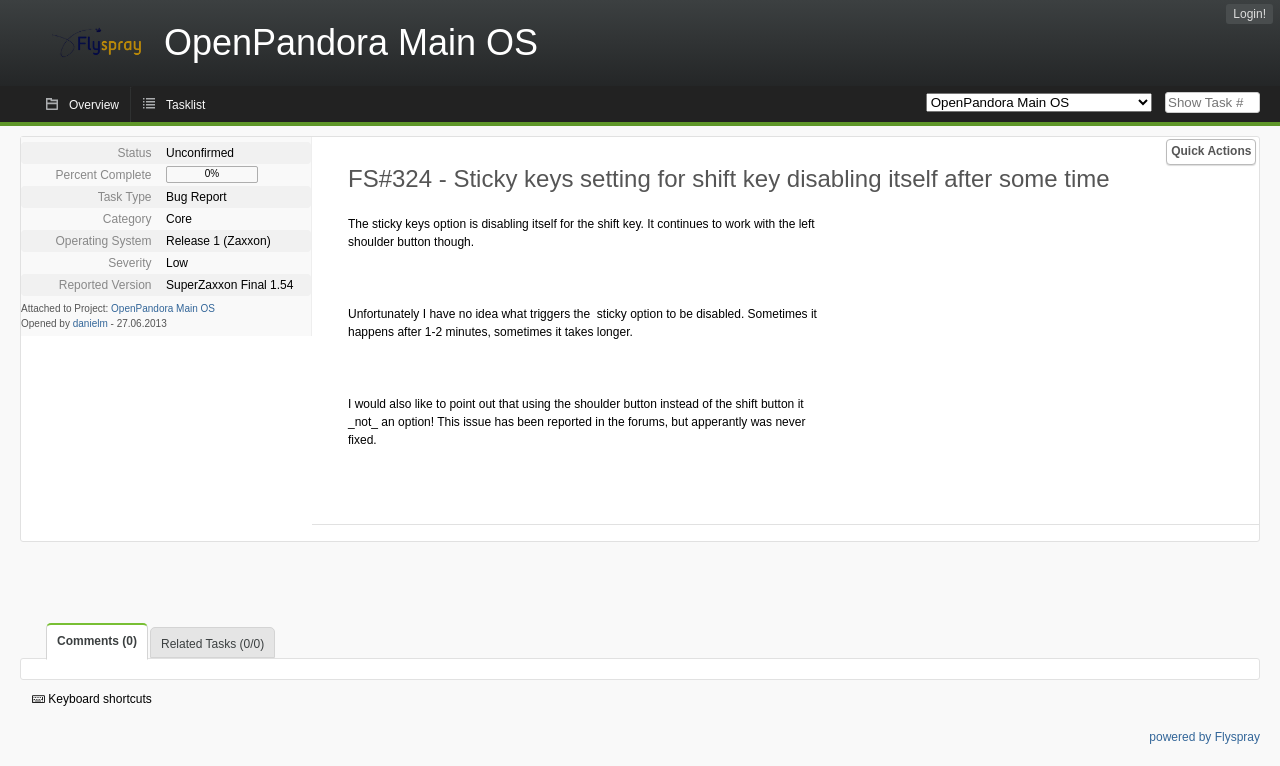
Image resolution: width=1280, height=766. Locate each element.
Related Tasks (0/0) (212, 644)
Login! (1249, 14)
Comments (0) (97, 641)
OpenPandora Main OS (163, 308)
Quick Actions (1211, 151)
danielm (90, 323)
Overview (94, 105)
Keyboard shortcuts (92, 699)
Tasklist (185, 105)
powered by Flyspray (1204, 737)
